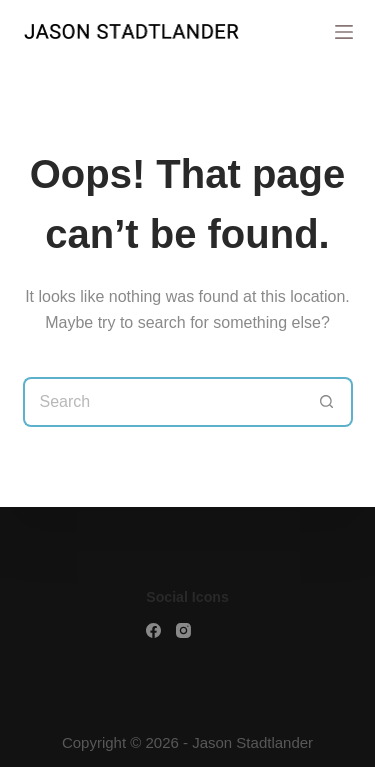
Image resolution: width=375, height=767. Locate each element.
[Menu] (344, 32)
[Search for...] (163, 402)
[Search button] (328, 402)
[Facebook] (153, 630)
